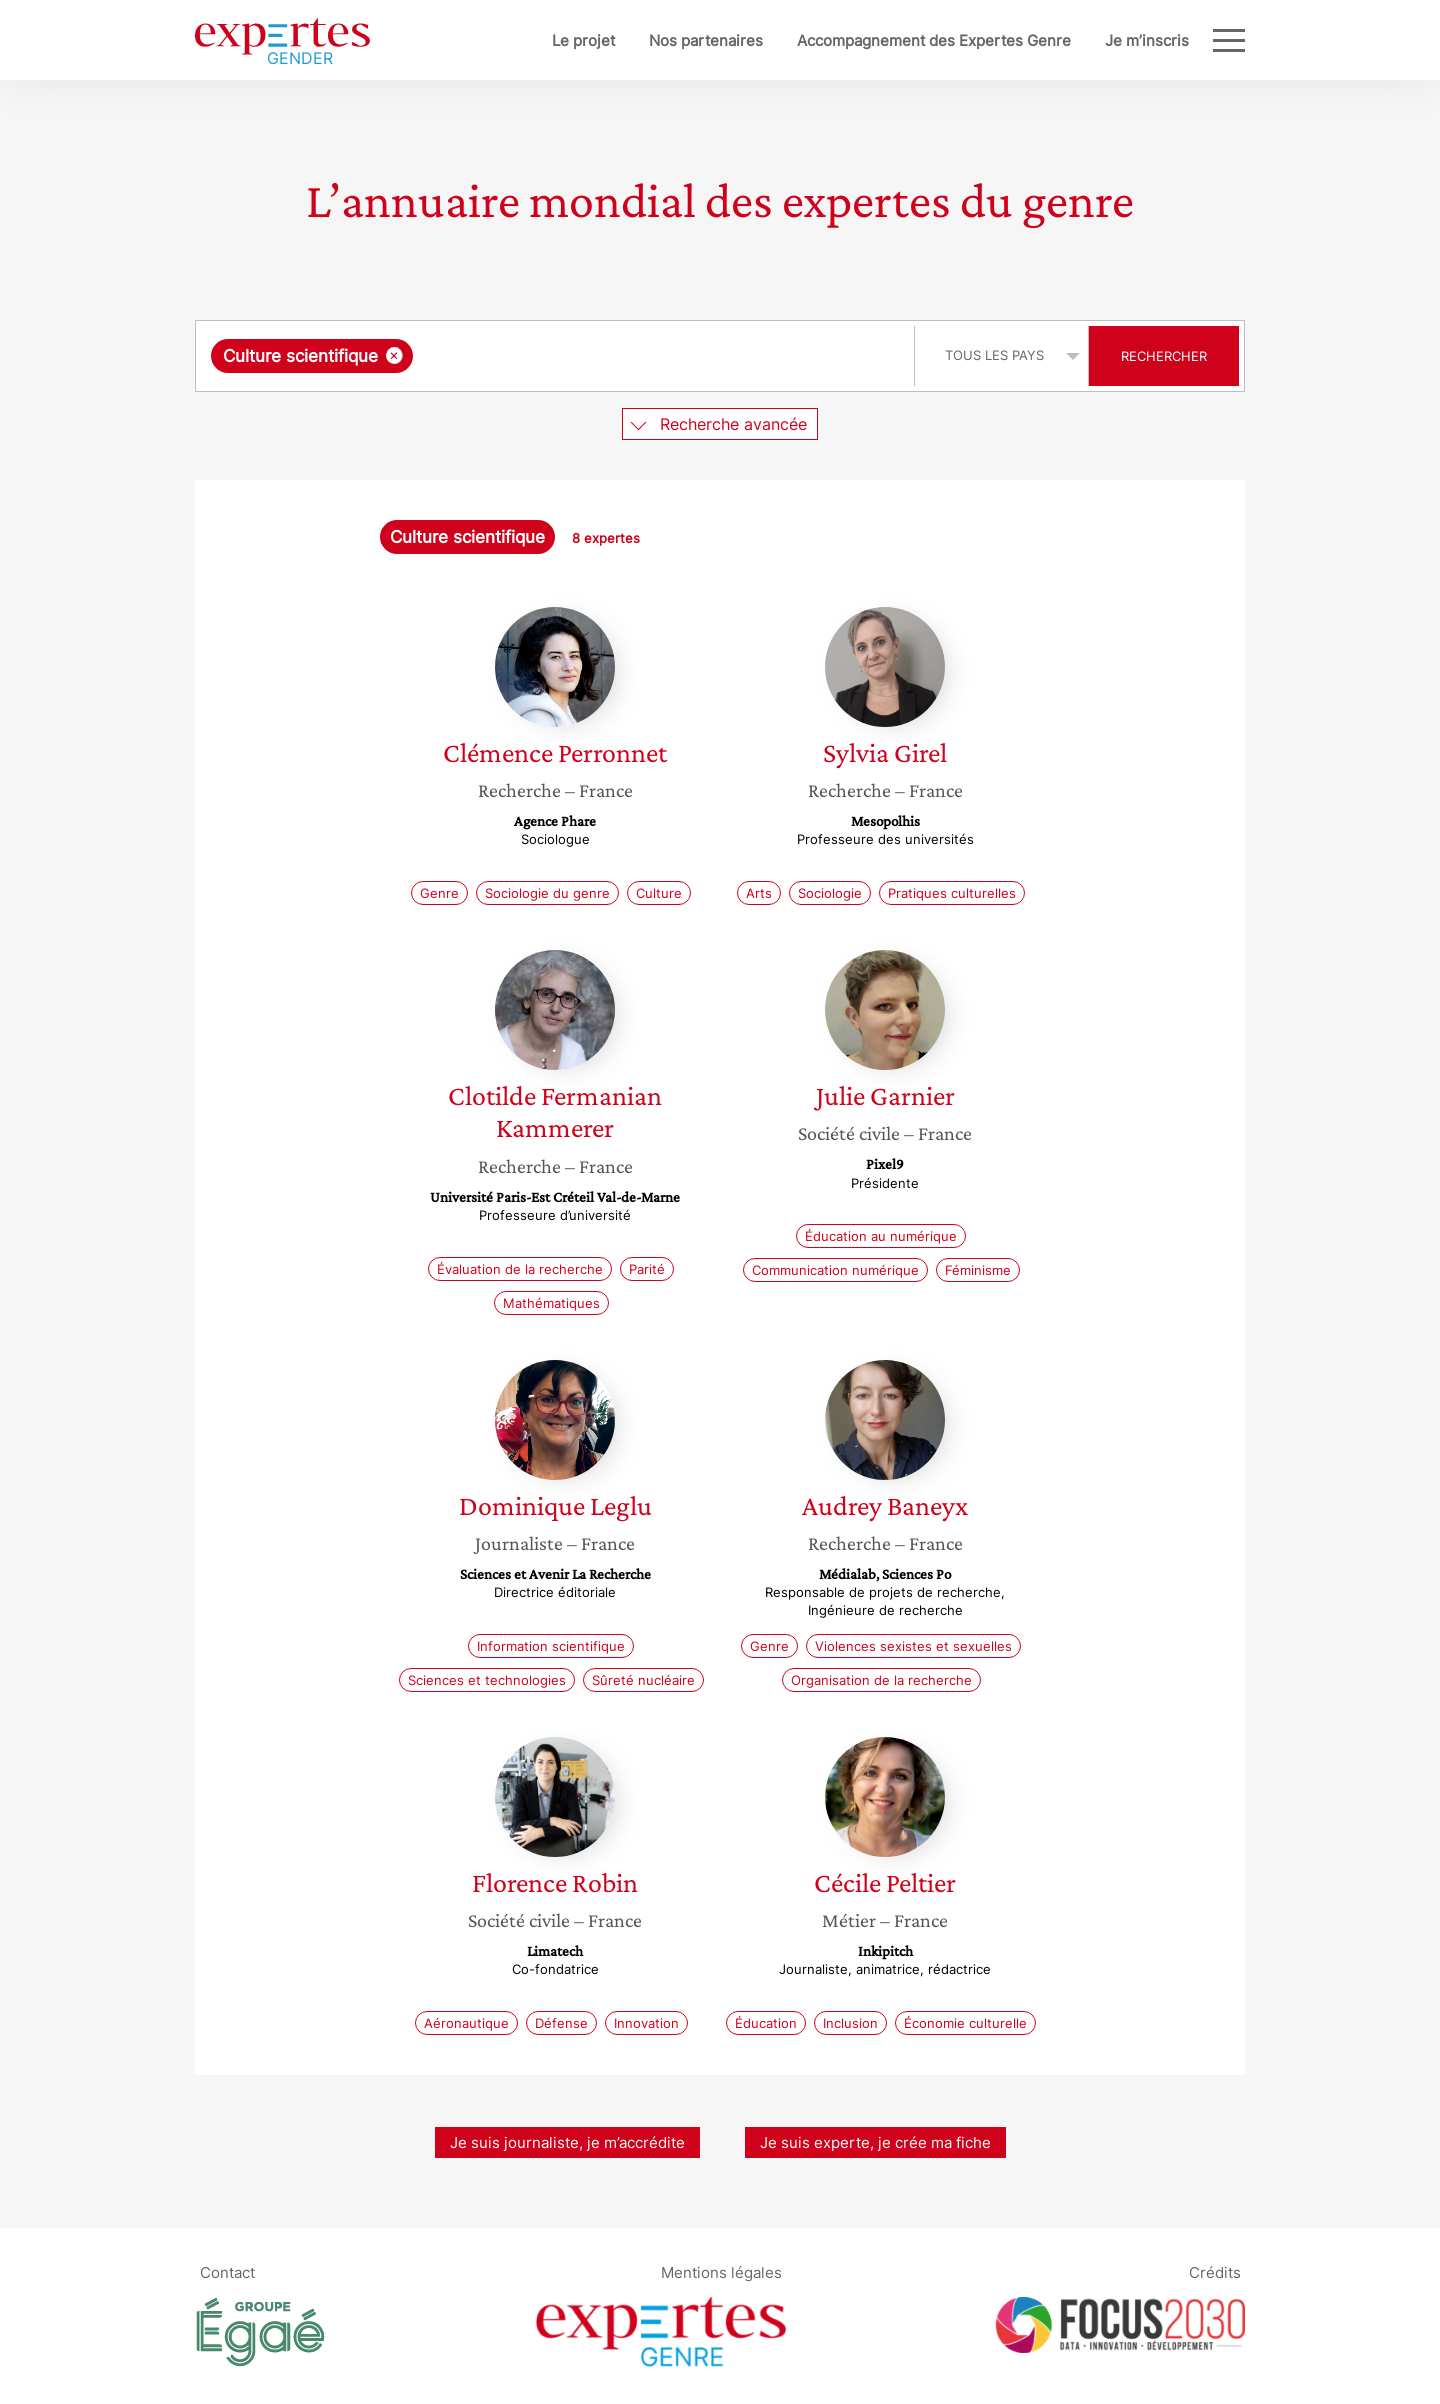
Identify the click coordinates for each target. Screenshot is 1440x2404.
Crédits (1215, 2272)
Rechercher (1164, 356)
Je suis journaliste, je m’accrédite (567, 2142)
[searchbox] (624, 356)
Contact (227, 2272)
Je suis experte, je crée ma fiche (875, 2142)
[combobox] (557, 356)
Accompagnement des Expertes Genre (868, 40)
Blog (1173, 40)
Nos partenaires (640, 40)
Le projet (517, 40)
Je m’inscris (1081, 40)
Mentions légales (721, 2272)
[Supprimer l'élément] (394, 355)
